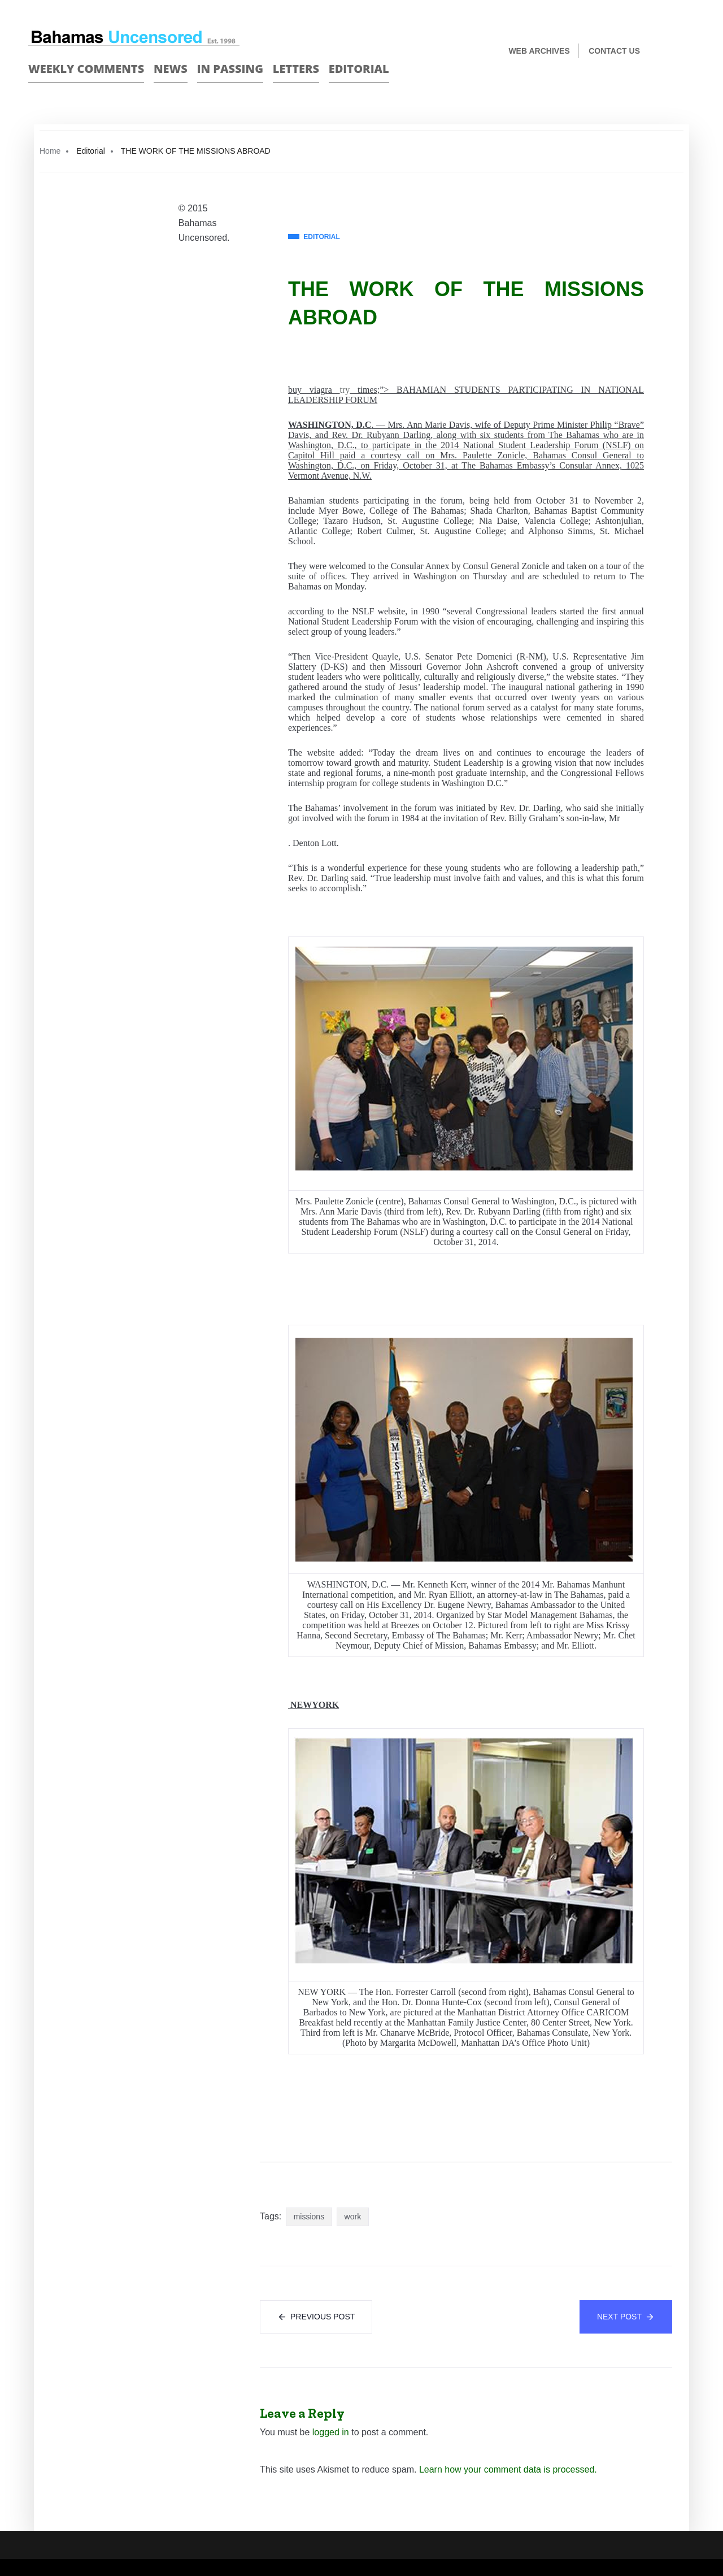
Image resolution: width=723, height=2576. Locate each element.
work (353, 2216)
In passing (230, 68)
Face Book (670, 52)
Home (50, 150)
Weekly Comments (86, 68)
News (171, 68)
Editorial (359, 68)
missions (309, 2216)
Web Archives (538, 50)
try (345, 389)
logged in (330, 2432)
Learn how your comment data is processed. (508, 2469)
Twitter (690, 52)
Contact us (614, 50)
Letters (296, 68)
